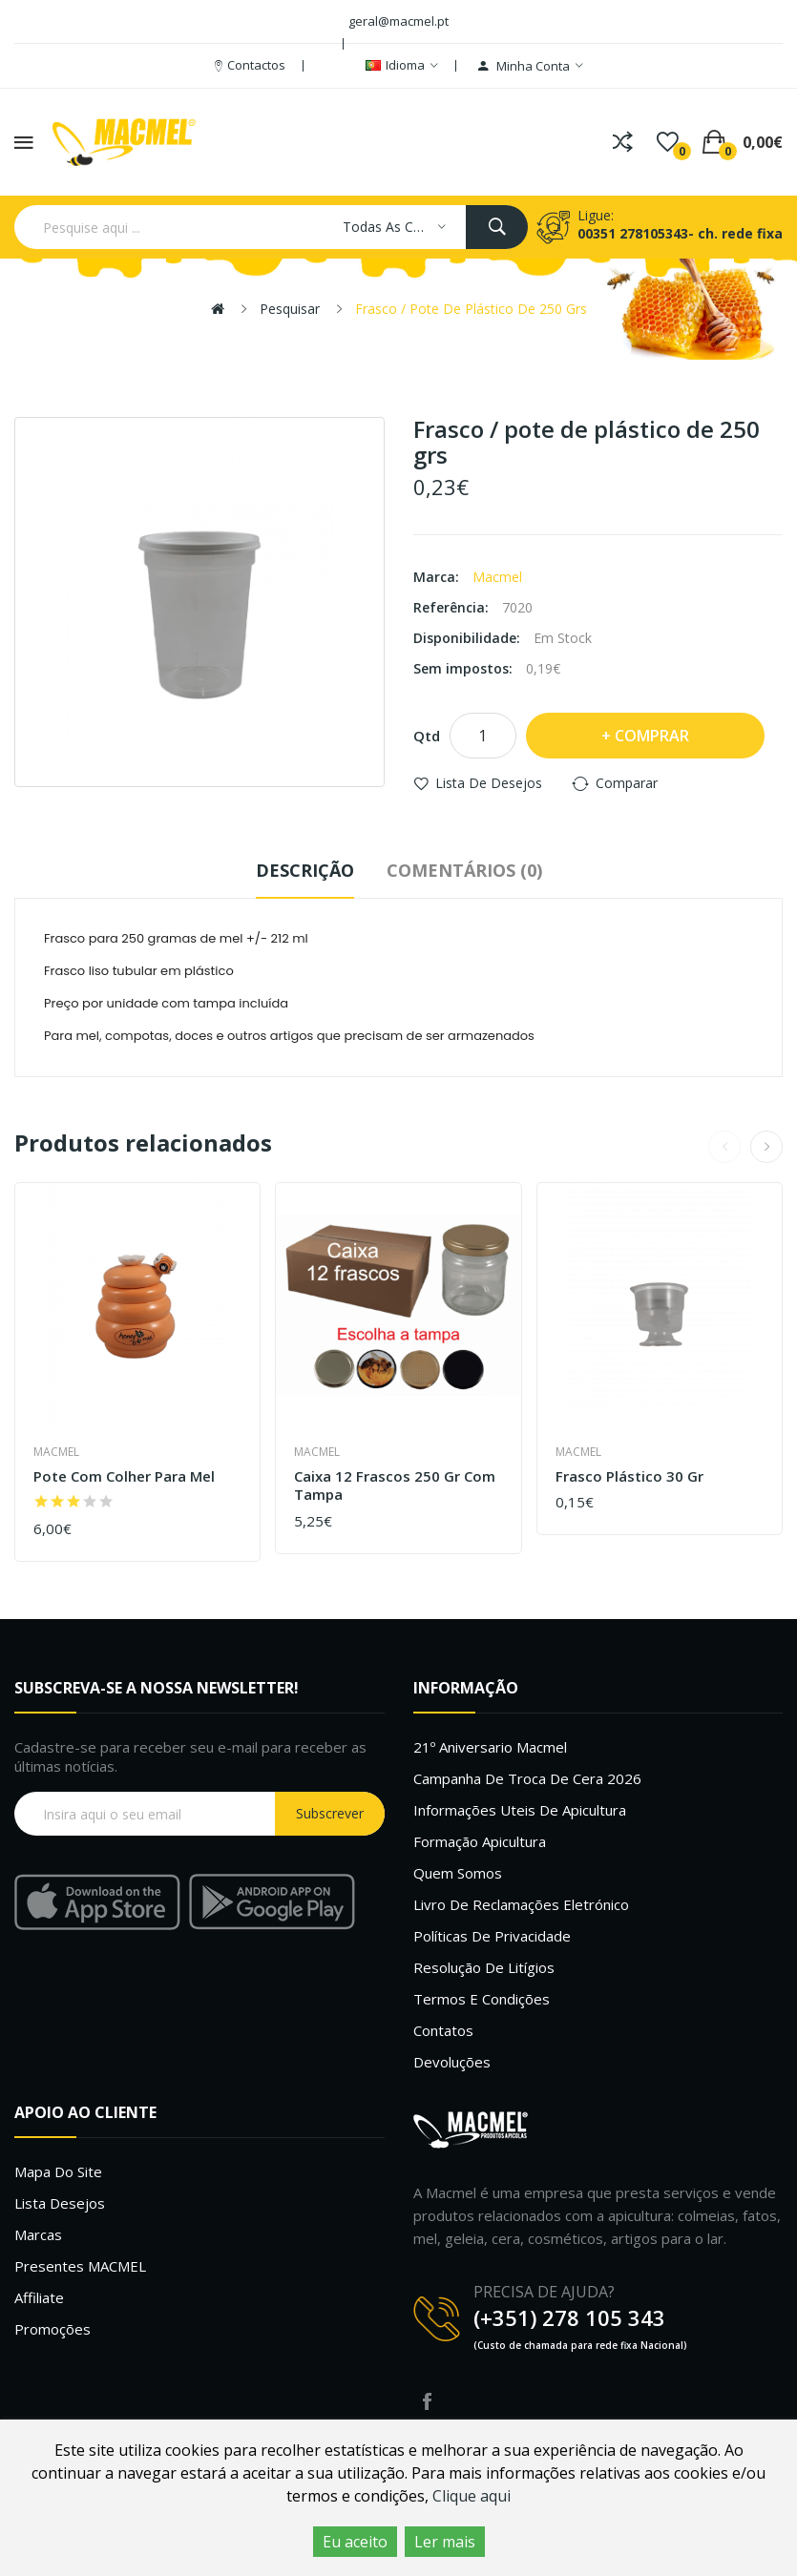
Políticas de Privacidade (492, 1935)
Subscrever (330, 1813)
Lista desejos (59, 2202)
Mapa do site (58, 2171)
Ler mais (444, 2541)
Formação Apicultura (479, 1841)
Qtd (426, 735)
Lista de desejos (488, 783)
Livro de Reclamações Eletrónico (521, 1904)
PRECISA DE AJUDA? (544, 2291)
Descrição (305, 870)
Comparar (627, 783)
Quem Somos (457, 1872)
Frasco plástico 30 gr (629, 1476)
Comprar (652, 735)
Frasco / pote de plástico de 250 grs (471, 309)
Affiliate (39, 2297)
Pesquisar (290, 309)
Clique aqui (471, 2495)
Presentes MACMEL (80, 2265)
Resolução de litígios (484, 1967)
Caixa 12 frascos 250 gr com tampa (394, 1486)
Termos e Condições (481, 1998)
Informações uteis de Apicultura (519, 1809)
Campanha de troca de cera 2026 (527, 1778)
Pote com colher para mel (124, 1476)
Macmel (497, 577)
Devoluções (452, 2061)
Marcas (38, 2234)
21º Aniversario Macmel (490, 1746)
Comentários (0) (464, 870)
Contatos (443, 2030)
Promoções (52, 2328)
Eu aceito (355, 2541)
